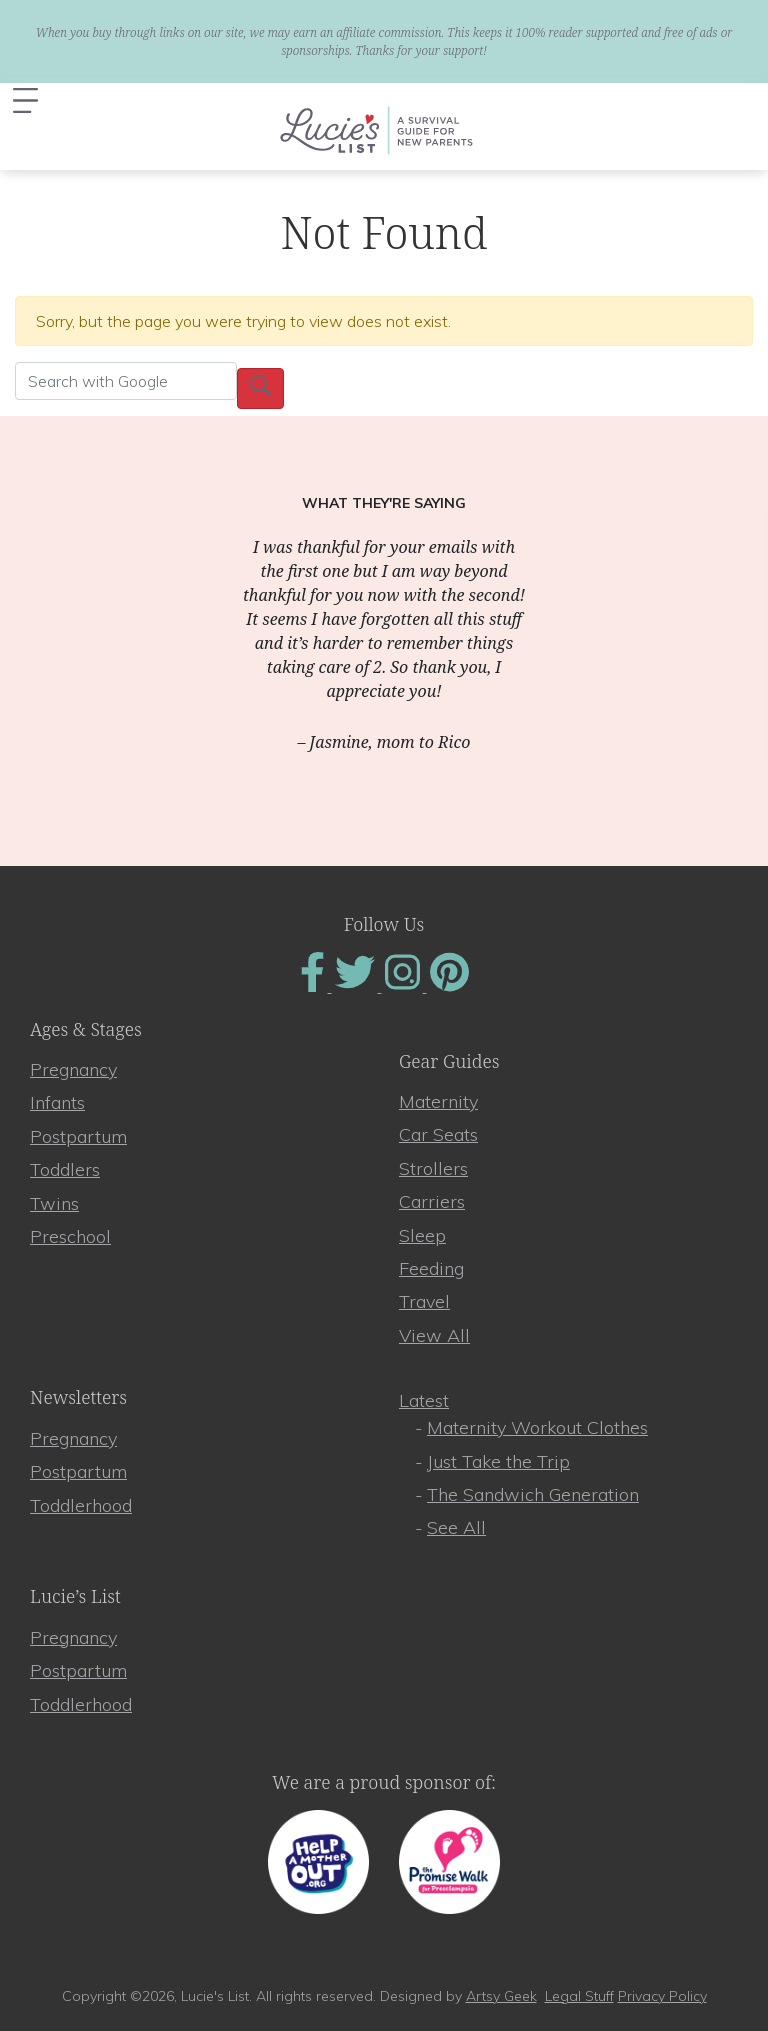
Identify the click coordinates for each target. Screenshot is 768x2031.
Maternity (438, 1101)
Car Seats (438, 1134)
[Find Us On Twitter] (357, 986)
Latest (424, 1400)
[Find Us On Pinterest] (449, 986)
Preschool (70, 1236)
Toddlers (65, 1169)
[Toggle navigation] (25, 100)
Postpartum (78, 1136)
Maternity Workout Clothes (537, 1427)
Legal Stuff (579, 1996)
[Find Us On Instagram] (404, 986)
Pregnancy (73, 1069)
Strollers (433, 1168)
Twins (54, 1203)
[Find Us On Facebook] (314, 986)
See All (456, 1527)
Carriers (432, 1201)
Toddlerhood (81, 1505)
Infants (57, 1102)
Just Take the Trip (498, 1461)
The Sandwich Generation (533, 1494)
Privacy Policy (662, 1996)
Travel (424, 1301)
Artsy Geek (501, 1996)
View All (434, 1335)
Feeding (431, 1268)
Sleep (422, 1235)
